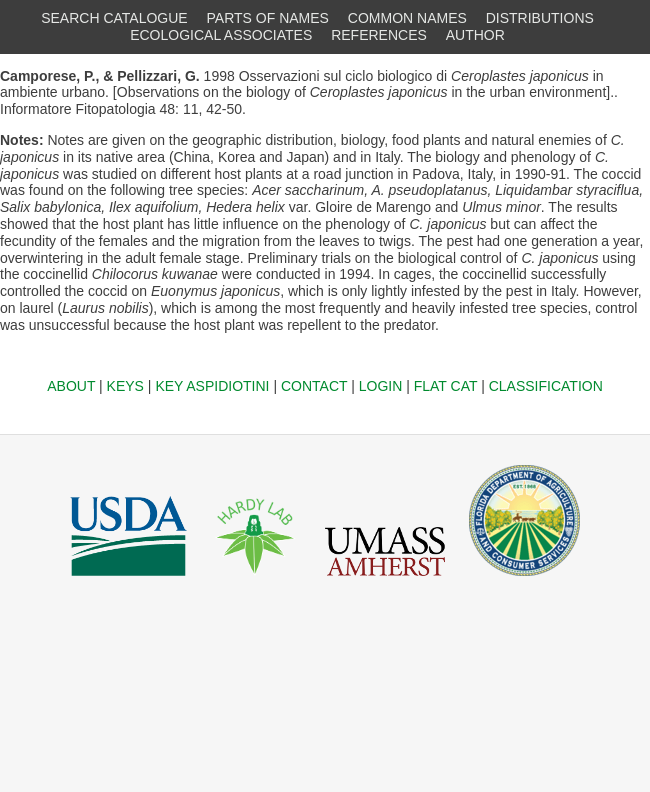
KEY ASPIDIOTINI (212, 386)
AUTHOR (475, 35)
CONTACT (314, 386)
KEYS (125, 386)
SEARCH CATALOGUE (114, 18)
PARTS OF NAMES (268, 18)
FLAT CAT (446, 386)
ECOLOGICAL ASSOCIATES (221, 35)
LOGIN (381, 386)
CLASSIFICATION (546, 386)
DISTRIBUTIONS (540, 18)
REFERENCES (379, 35)
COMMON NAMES (407, 18)
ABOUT (71, 386)
